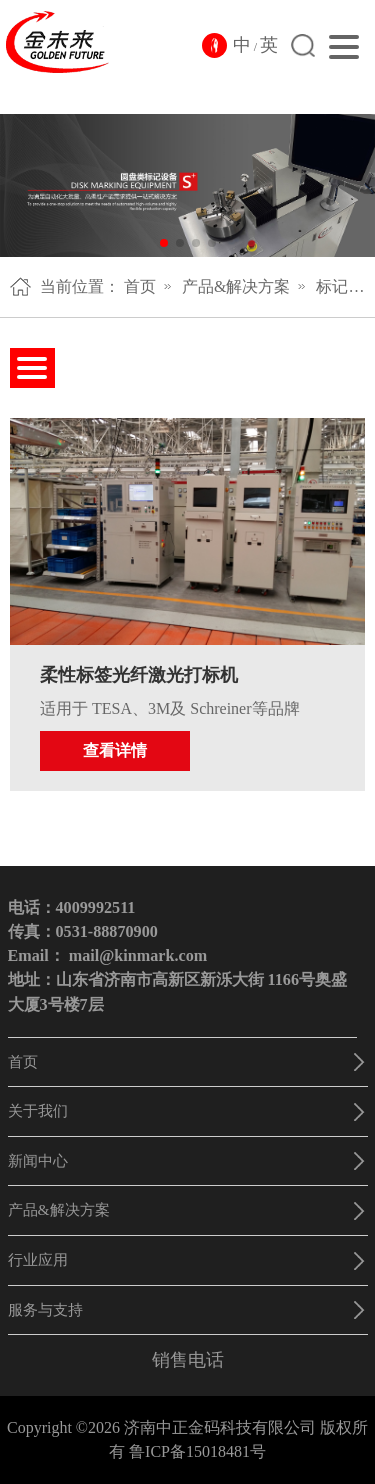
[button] (164, 243)
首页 (140, 286)
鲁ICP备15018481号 (197, 1451)
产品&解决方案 (236, 286)
